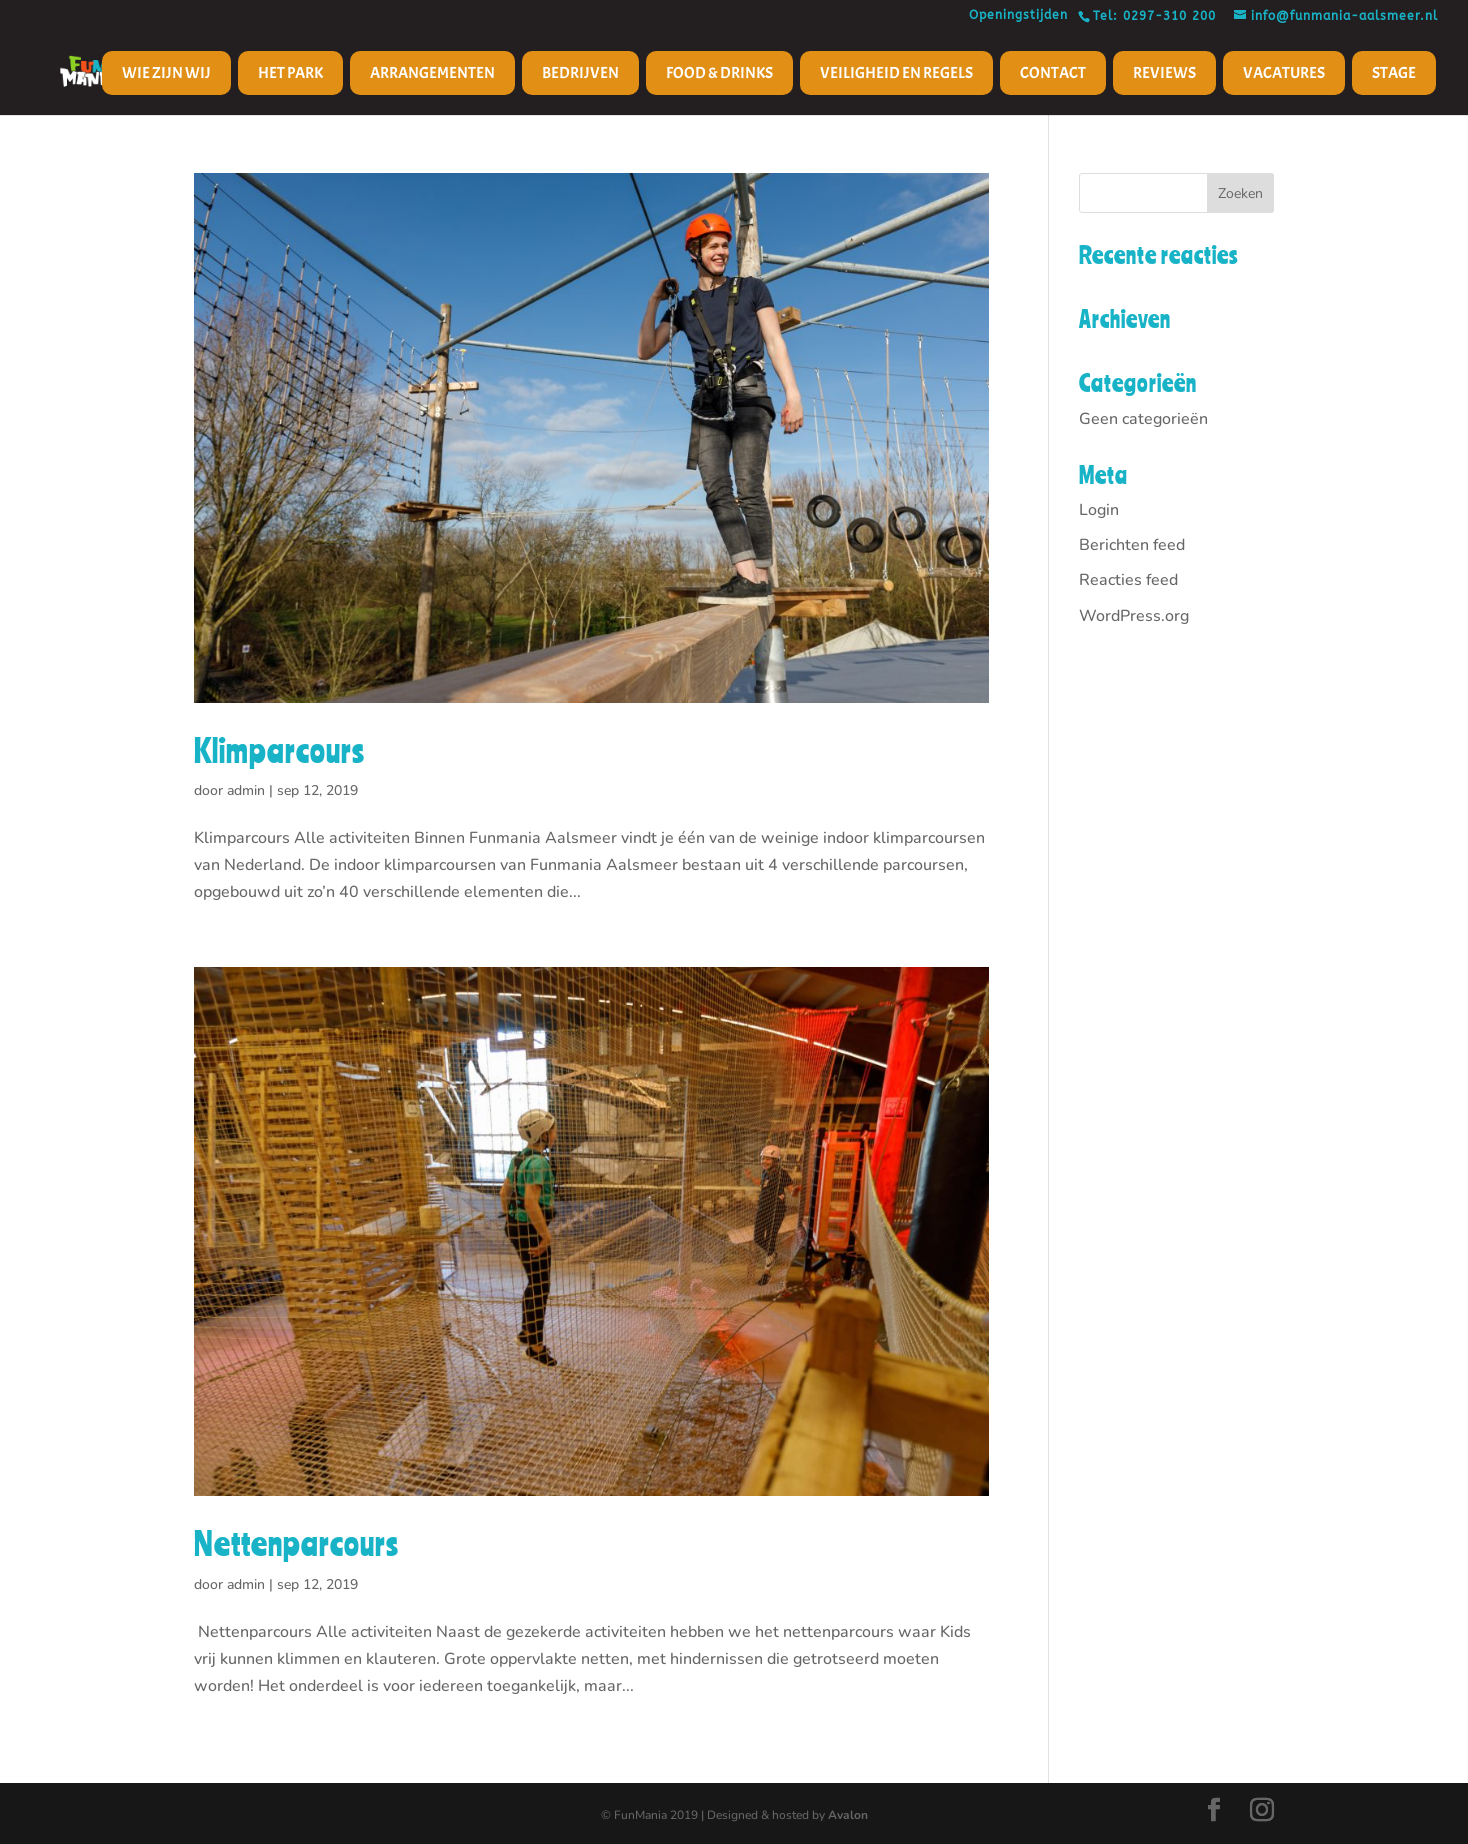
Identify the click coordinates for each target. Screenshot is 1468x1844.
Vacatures (1284, 73)
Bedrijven (580, 73)
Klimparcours (279, 750)
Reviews (1164, 73)
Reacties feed (1128, 580)
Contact (1053, 73)
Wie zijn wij (166, 73)
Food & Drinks (719, 73)
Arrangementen (432, 73)
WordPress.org (1134, 616)
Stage (1394, 73)
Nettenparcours (296, 1543)
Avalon (848, 1815)
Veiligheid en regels (896, 73)
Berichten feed (1132, 545)
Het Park (290, 73)
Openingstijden (1023, 15)
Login (1099, 510)
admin (246, 790)
